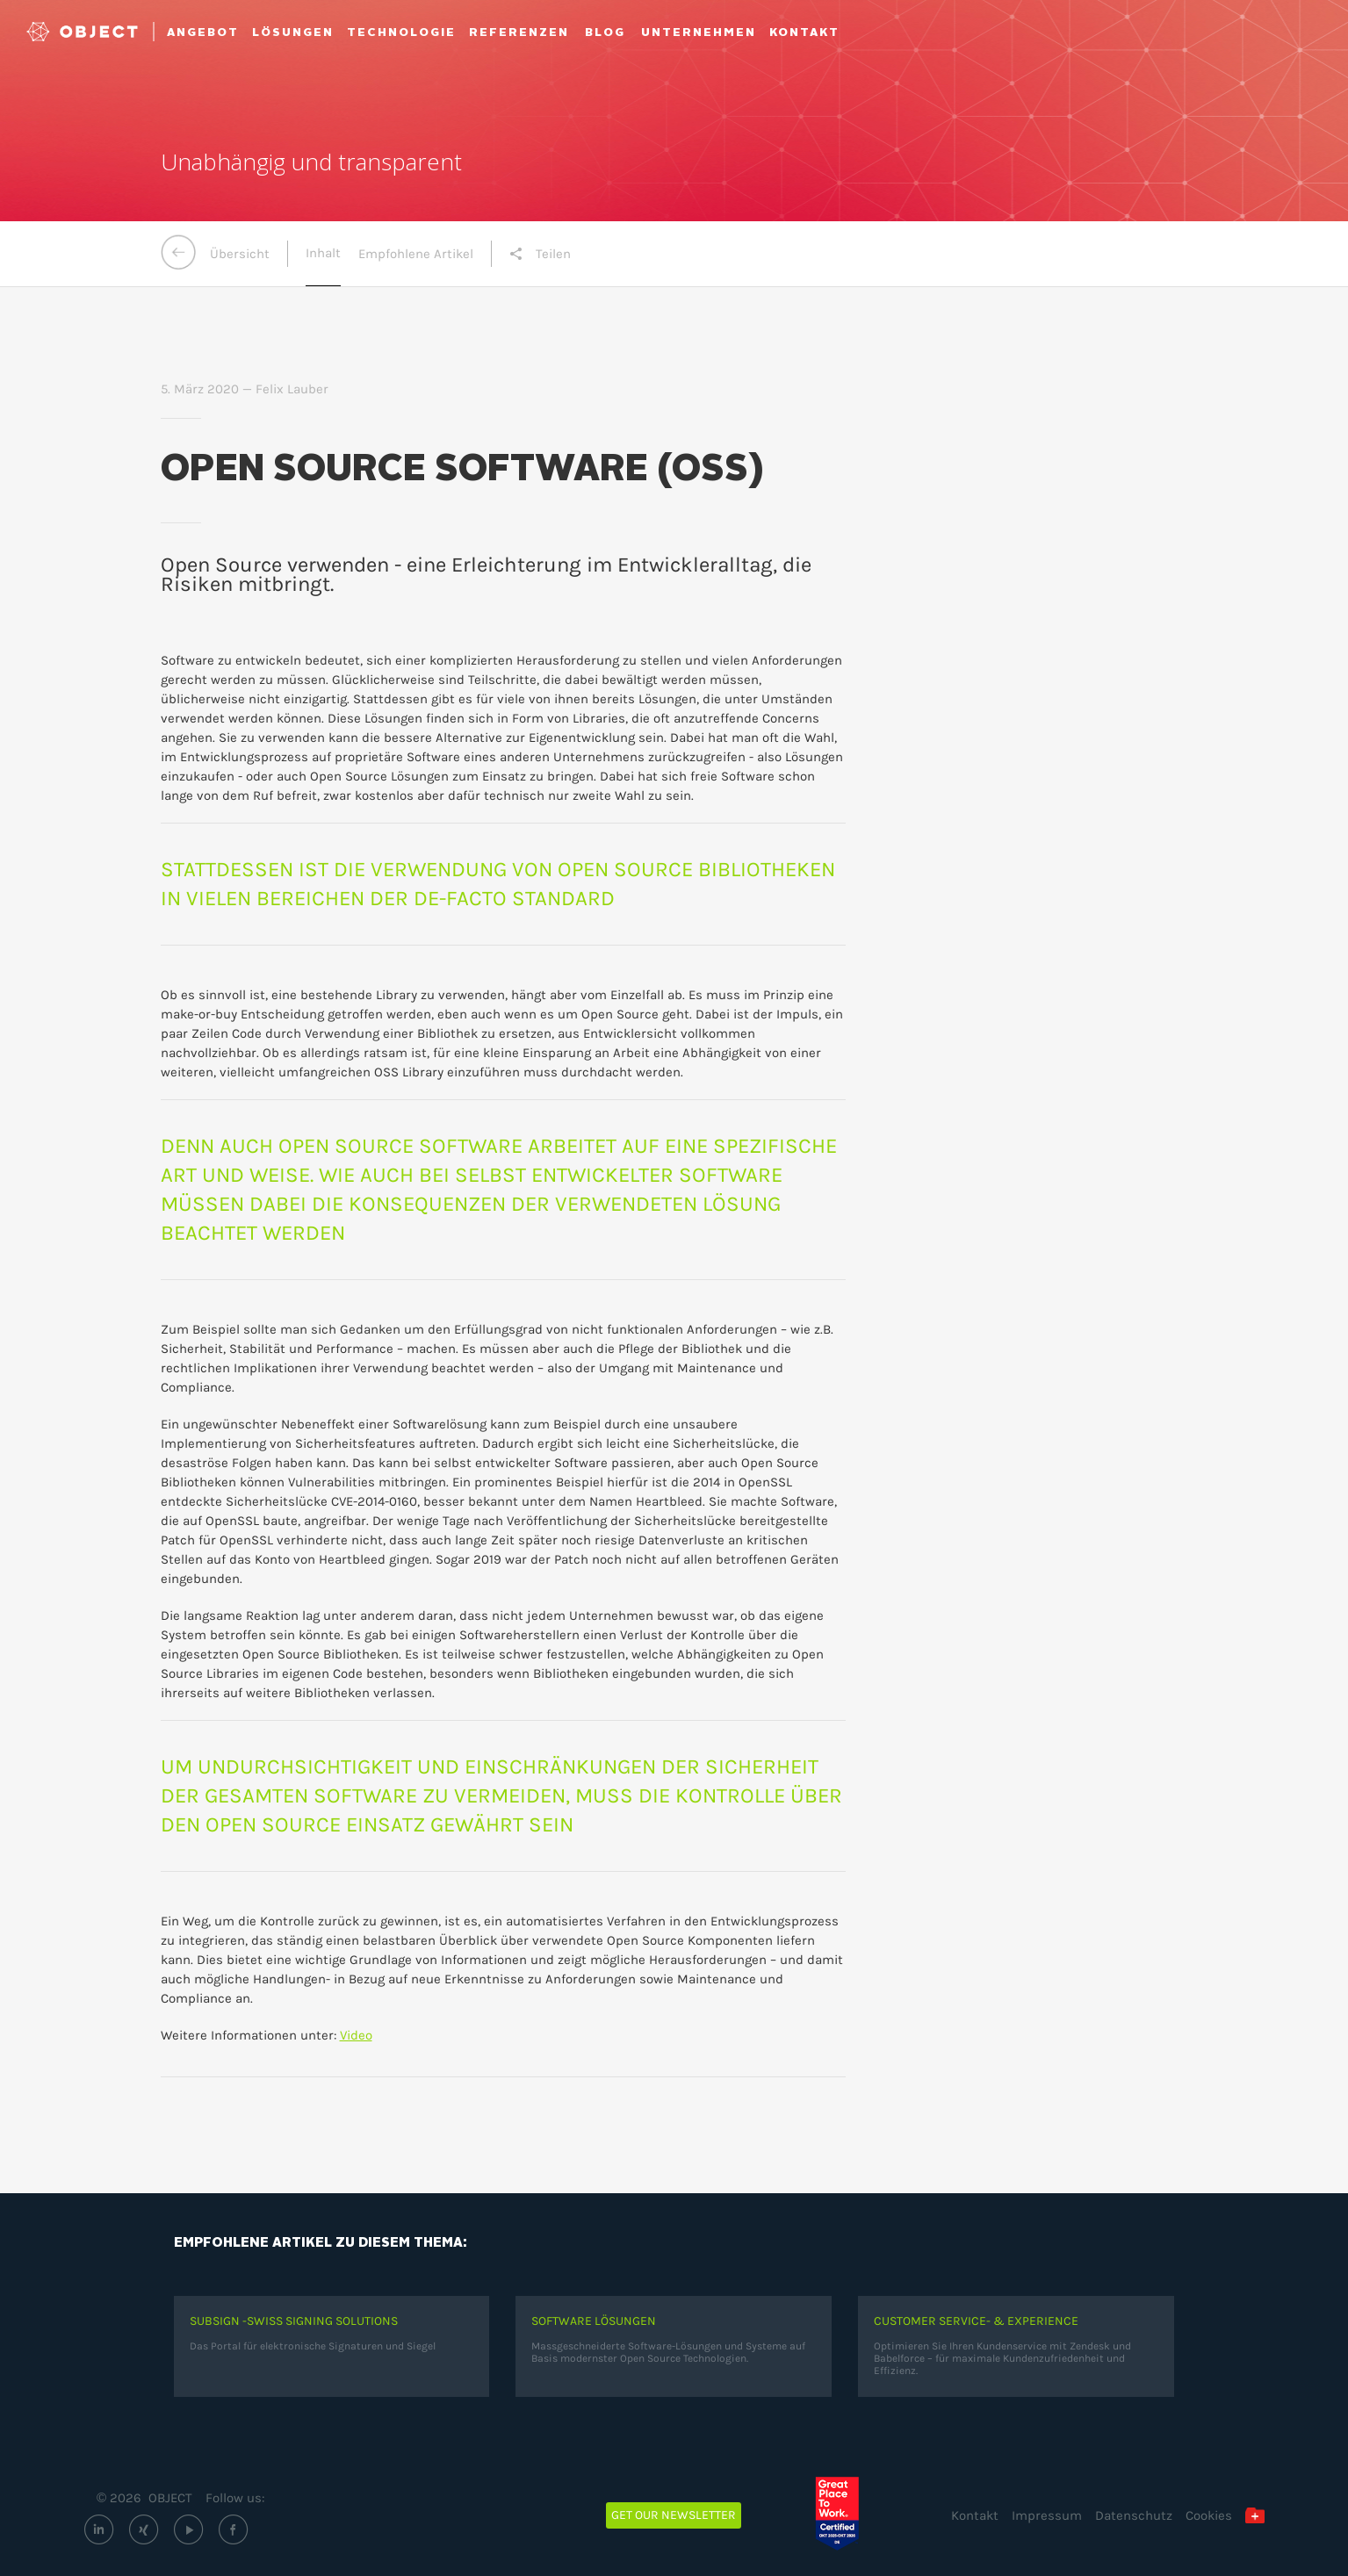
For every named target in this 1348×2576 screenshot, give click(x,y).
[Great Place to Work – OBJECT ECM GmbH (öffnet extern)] (849, 2513)
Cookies (1209, 2515)
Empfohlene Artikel (415, 254)
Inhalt (323, 253)
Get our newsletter (673, 2515)
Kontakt (974, 2515)
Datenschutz (1133, 2515)
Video (356, 2035)
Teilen (540, 254)
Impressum (1047, 2515)
